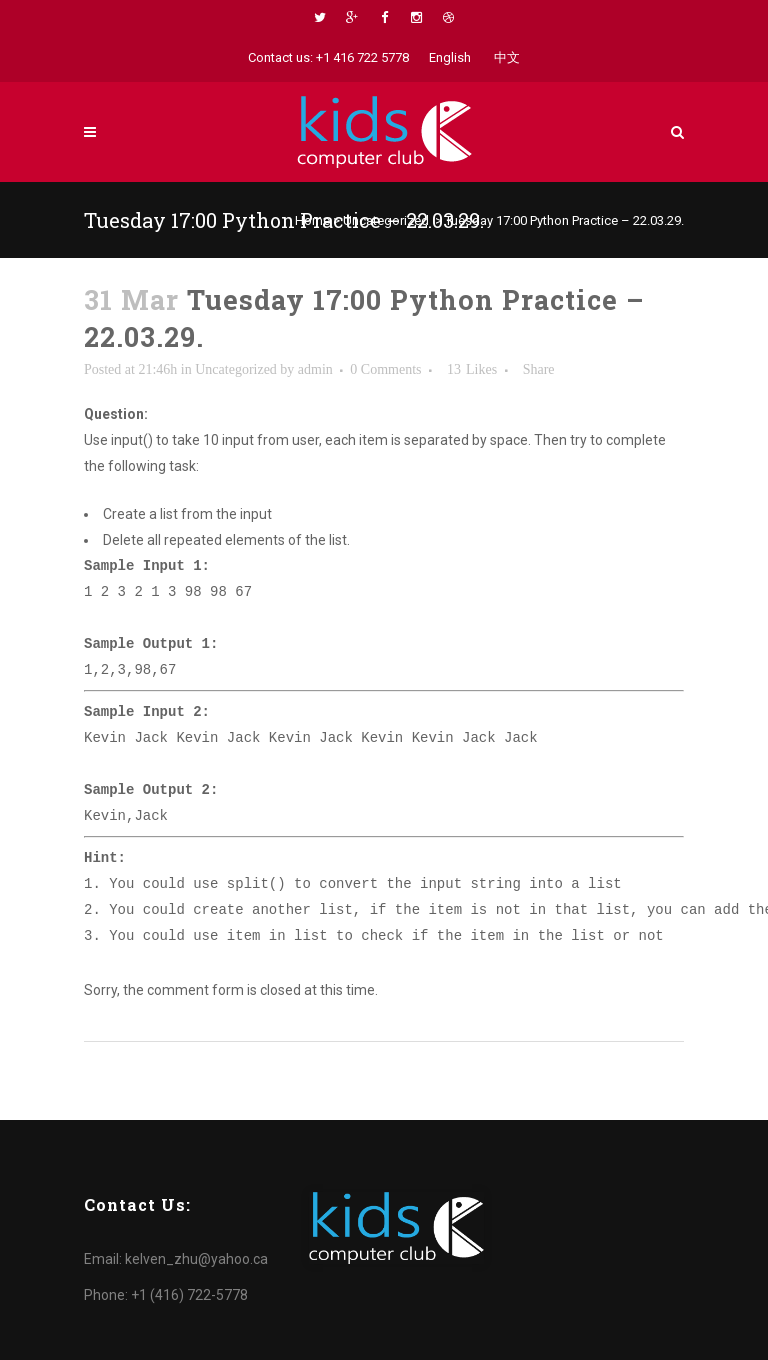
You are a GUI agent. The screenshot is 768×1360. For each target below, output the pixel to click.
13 (472, 370)
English (450, 57)
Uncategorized (386, 220)
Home (312, 220)
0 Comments (385, 369)
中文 (507, 57)
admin (315, 369)
